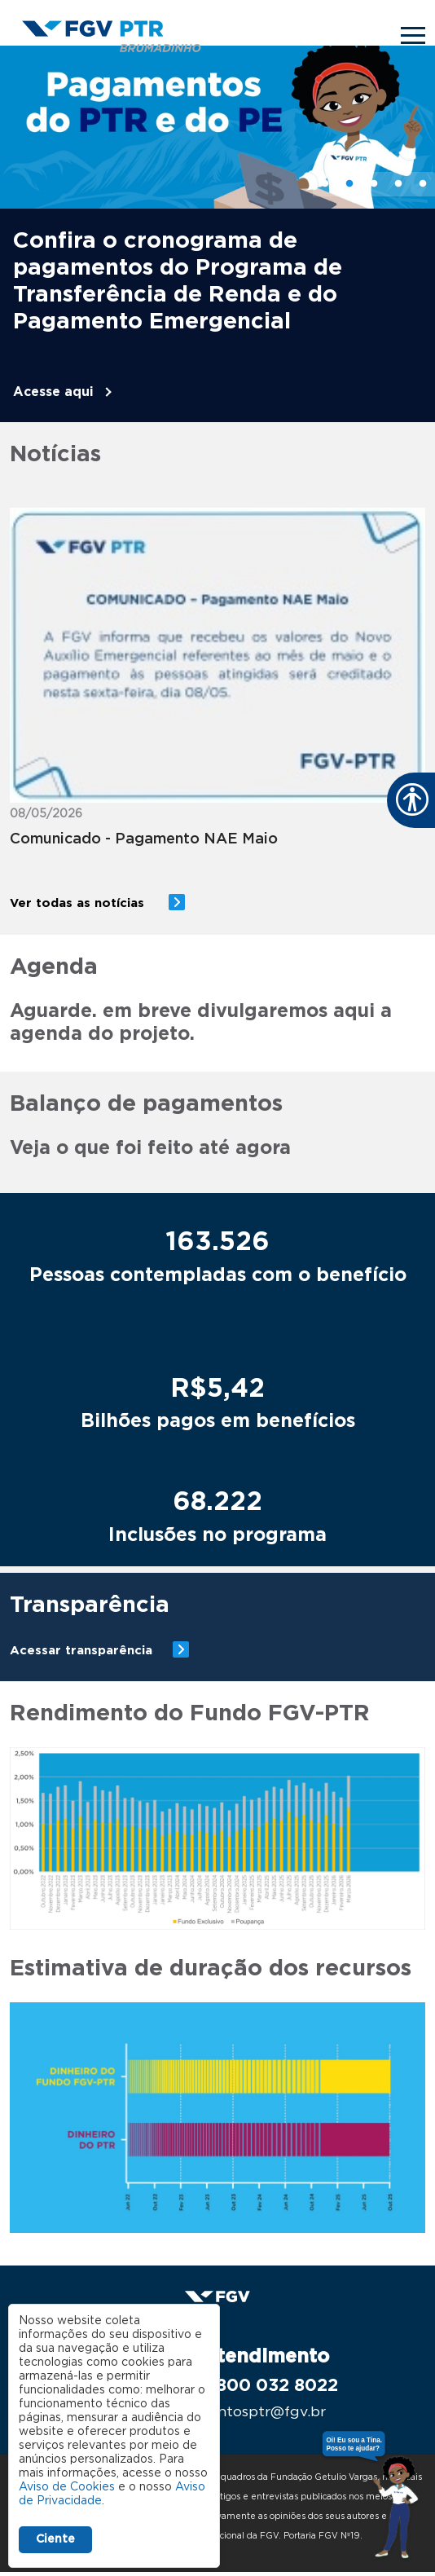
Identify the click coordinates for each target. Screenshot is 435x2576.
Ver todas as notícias (79, 903)
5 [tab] (423, 184)
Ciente (55, 2539)
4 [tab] (398, 184)
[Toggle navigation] (413, 35)
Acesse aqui (53, 392)
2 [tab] (349, 184)
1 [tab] (325, 184)
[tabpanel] (217, 234)
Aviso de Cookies (67, 2487)
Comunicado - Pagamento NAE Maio (144, 839)
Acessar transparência (81, 1651)
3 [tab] (374, 184)
